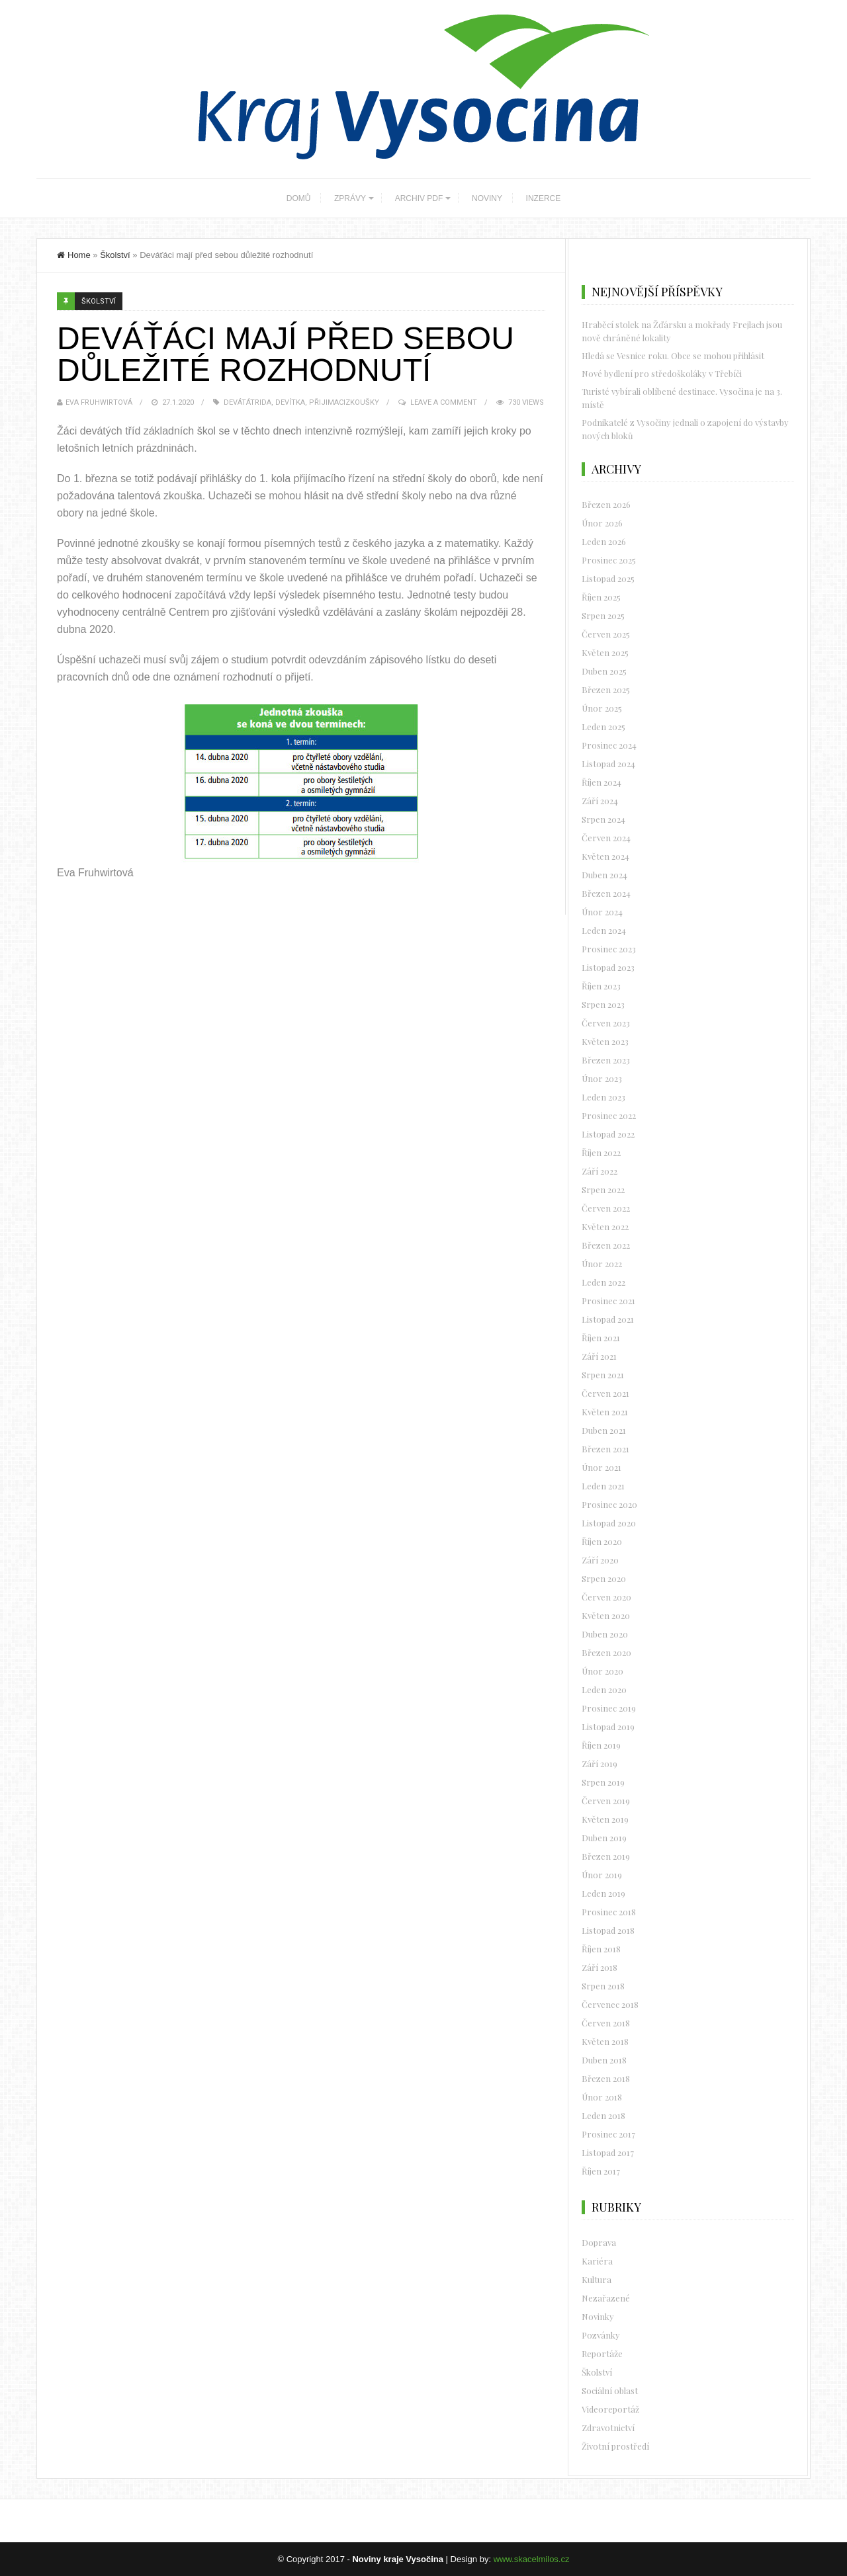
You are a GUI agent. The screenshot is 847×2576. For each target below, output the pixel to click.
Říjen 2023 (601, 985)
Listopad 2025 (608, 578)
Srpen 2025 (603, 615)
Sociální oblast (610, 2390)
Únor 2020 (602, 1671)
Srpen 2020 (604, 1578)
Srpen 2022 (603, 1189)
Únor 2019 (602, 1874)
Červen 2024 (606, 837)
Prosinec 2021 (608, 1300)
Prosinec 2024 (609, 745)
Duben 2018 (604, 2059)
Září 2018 (599, 1967)
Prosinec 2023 (609, 948)
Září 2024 (600, 800)
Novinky (598, 2316)
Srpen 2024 (603, 819)
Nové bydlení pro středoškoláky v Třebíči (662, 373)
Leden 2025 (603, 726)
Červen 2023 (606, 1022)
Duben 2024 (604, 874)
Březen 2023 (606, 1059)
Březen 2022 (606, 1245)
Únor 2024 (602, 911)
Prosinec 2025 (609, 559)
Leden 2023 (603, 1096)
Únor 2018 (602, 2096)
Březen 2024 (606, 893)
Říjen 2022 (601, 1152)
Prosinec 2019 (609, 1708)
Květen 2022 (605, 1226)
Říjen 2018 (601, 1948)
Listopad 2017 (608, 2152)
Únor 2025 (602, 708)
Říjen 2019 (601, 1745)
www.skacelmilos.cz (532, 2559)
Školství (115, 255)
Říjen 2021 (601, 1337)
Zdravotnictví (608, 2427)
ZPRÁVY (350, 198)
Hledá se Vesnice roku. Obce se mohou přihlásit (673, 355)
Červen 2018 (606, 2022)
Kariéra (597, 2260)
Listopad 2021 (608, 1319)
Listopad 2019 (608, 1726)
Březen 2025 (606, 689)
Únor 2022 (602, 1263)
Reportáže (602, 2353)
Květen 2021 (605, 1411)
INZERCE (543, 198)
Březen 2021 (605, 1448)
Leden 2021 (603, 1485)
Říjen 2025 (601, 596)
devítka (290, 402)
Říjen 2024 (601, 782)
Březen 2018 (606, 2078)
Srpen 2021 (603, 1374)
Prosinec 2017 (608, 2134)
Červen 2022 (606, 1208)
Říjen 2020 (602, 1541)
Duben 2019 (604, 1837)
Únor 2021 (601, 1467)
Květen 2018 (605, 2041)
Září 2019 (599, 1763)
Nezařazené (606, 2298)
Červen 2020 (606, 1596)
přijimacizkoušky (344, 402)
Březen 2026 (606, 504)
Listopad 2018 (608, 1930)
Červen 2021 (605, 1393)
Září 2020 (600, 1559)
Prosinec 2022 (609, 1115)
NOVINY (487, 198)
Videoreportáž (610, 2409)
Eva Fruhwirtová (99, 402)
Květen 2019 (605, 1819)
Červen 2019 (606, 1800)
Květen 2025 (605, 652)
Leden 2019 (603, 1893)
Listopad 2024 (608, 763)
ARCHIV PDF (419, 198)
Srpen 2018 (603, 1985)
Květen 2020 (606, 1615)
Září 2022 (599, 1171)
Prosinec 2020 (609, 1504)
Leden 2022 (603, 1282)
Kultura (596, 2279)
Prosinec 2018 (609, 1911)
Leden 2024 (604, 930)
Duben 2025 (604, 671)
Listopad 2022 (608, 1134)
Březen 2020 (606, 1652)
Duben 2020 (605, 1634)
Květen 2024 (605, 856)
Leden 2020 (604, 1689)
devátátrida (247, 402)
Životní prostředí (615, 2446)
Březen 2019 (606, 1856)
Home (74, 255)
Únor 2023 (602, 1078)
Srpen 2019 (603, 1782)
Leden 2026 (604, 541)
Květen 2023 (605, 1041)
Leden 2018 (603, 2115)
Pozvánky (601, 2335)
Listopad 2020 (609, 1522)
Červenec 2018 (610, 2004)
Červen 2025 (606, 634)
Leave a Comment (443, 402)
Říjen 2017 (601, 2171)
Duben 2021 (604, 1430)
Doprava (599, 2242)
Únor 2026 (602, 522)
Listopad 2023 (608, 967)
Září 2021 (599, 1356)
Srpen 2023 (603, 1004)
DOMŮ (299, 198)
